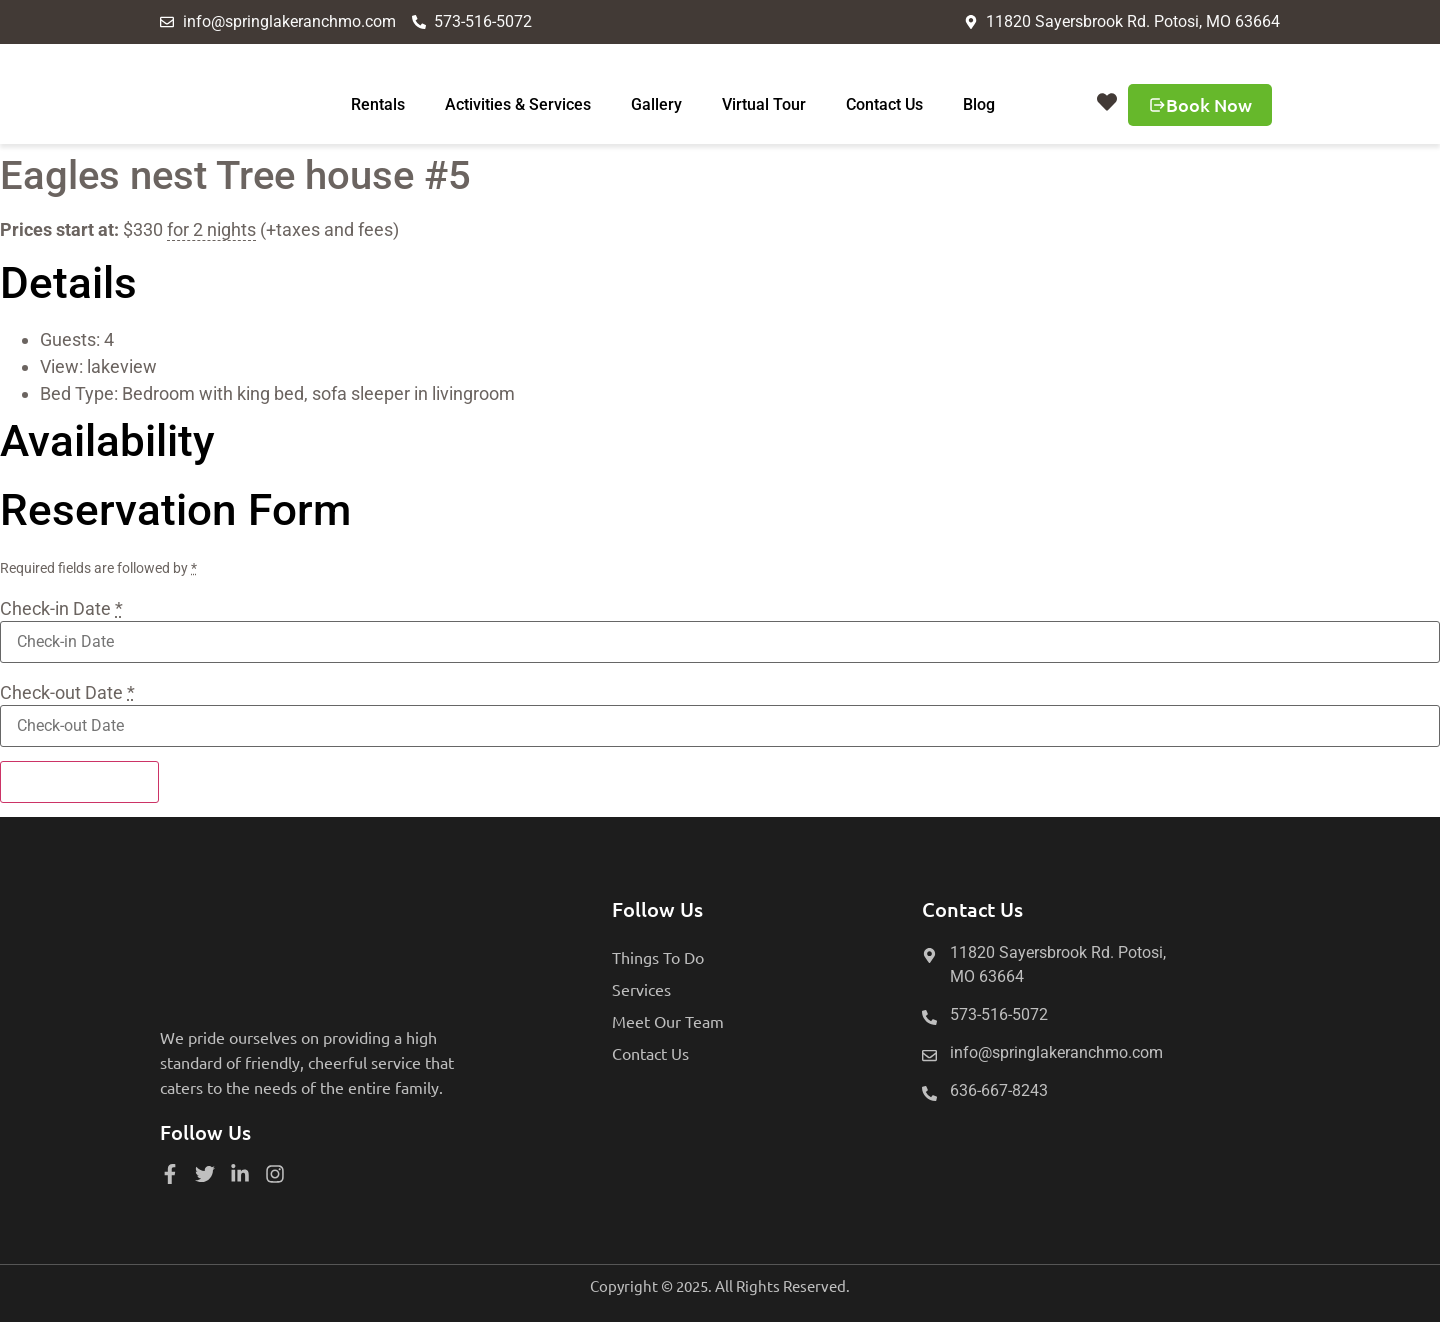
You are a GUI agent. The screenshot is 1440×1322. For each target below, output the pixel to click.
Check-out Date (67, 693)
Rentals (378, 104)
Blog (979, 104)
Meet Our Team (668, 1021)
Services (641, 989)
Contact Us (884, 104)
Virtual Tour (764, 104)
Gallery (656, 104)
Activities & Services (518, 104)
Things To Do (658, 957)
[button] (1107, 102)
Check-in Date (61, 609)
